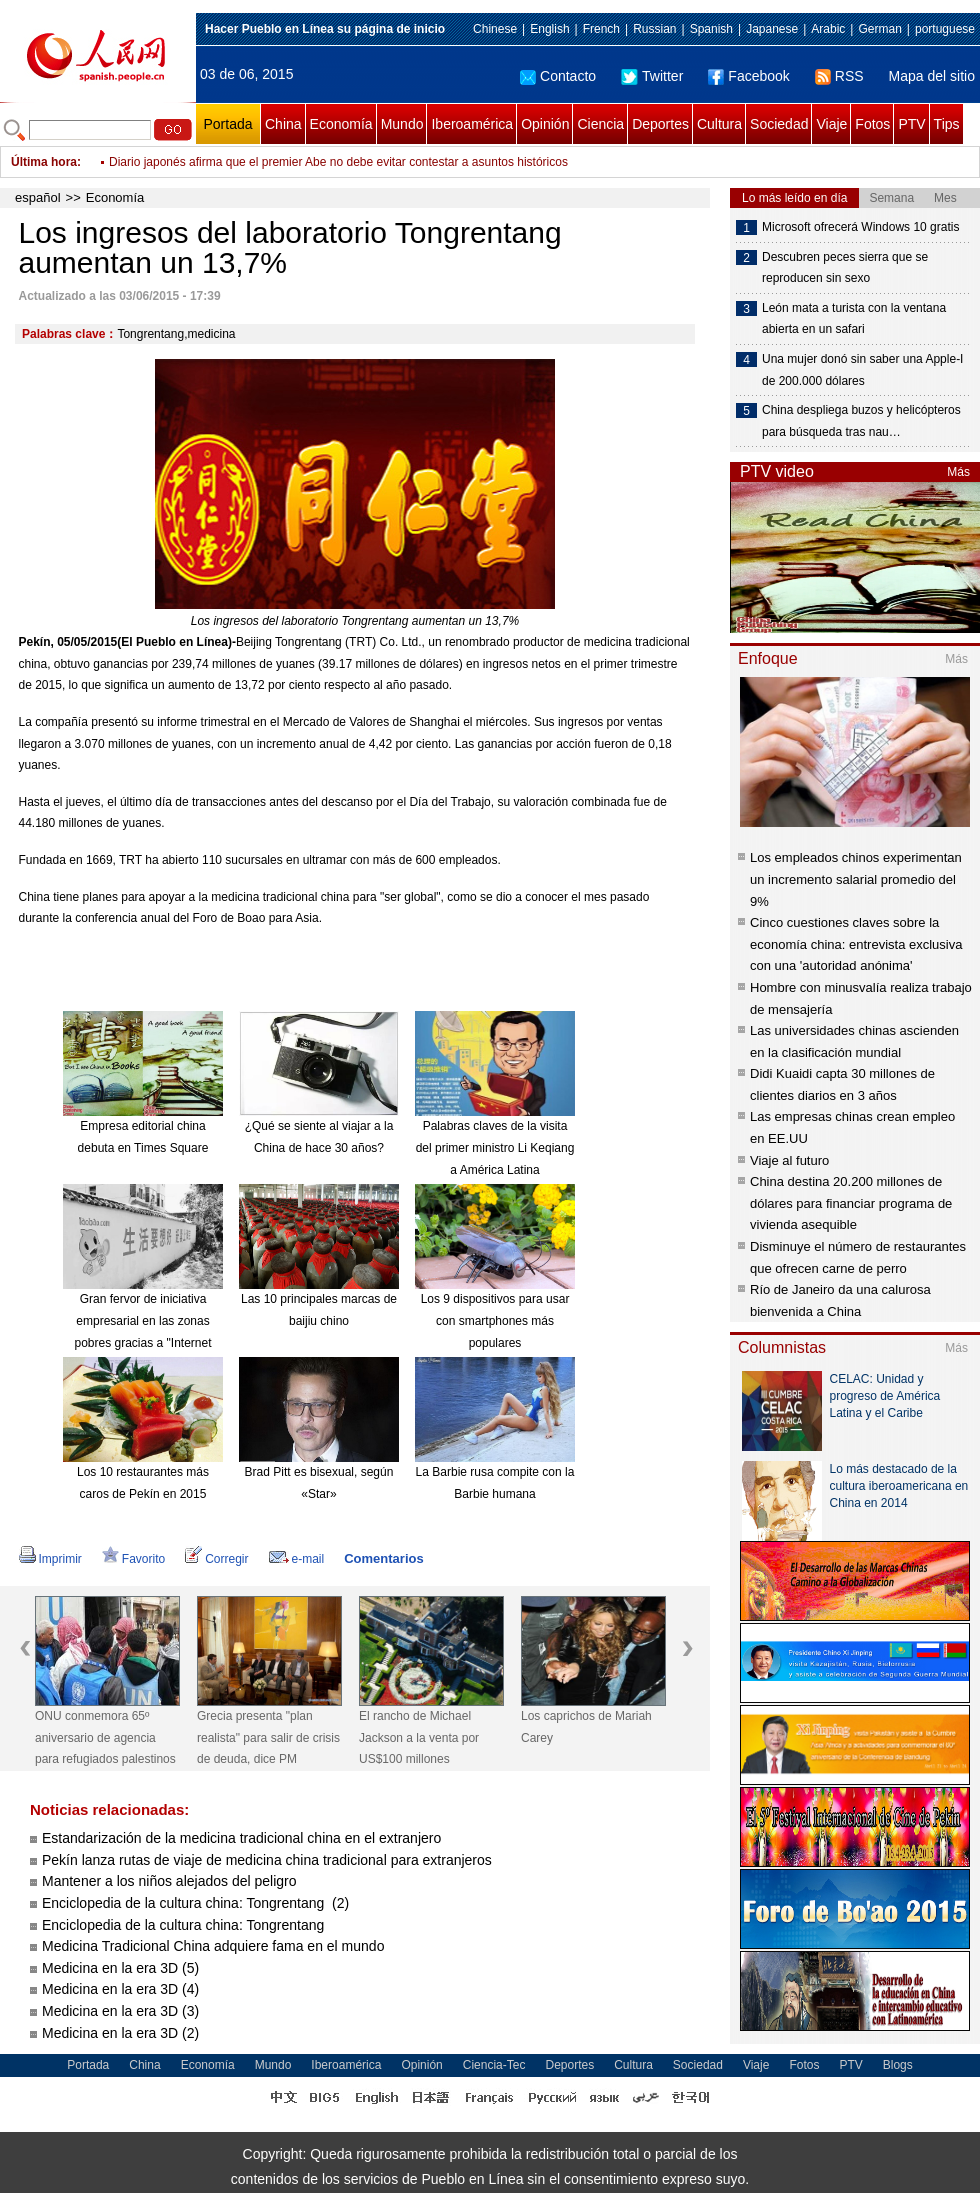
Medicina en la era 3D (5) (120, 1968)
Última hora (44, 162)
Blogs (898, 2065)
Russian (654, 29)
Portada (227, 124)
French (601, 29)
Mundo (402, 124)
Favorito (133, 1559)
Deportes (660, 124)
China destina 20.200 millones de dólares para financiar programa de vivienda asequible (851, 1203)
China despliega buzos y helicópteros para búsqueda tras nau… (861, 421)
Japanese (772, 29)
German (879, 29)
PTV (911, 124)
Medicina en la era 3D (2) (120, 2033)
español (38, 197)
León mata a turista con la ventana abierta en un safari (854, 319)
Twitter (652, 76)
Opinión (545, 124)
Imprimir (50, 1559)
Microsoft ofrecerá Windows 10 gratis (860, 227)
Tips (947, 124)
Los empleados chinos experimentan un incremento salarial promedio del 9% (856, 879)
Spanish (711, 29)
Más (958, 472)
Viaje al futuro (789, 1160)
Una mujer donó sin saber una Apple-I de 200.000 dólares (862, 370)
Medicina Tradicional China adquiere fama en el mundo (213, 1946)
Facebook (748, 76)
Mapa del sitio (932, 76)
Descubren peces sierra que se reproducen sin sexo (845, 268)
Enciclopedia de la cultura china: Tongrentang (185, 1925)
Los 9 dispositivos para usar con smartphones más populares (495, 1320)
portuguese (945, 29)
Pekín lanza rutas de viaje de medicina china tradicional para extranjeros (267, 1860)
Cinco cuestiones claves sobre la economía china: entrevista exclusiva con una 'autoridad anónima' (856, 944)
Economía (341, 124)
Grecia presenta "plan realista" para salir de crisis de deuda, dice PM (268, 1737)
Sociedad (779, 124)
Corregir (216, 1559)
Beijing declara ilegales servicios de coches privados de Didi (269, 162)
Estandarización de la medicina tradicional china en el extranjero (241, 1838)
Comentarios (383, 1558)
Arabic (828, 29)
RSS (839, 76)
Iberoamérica (472, 124)
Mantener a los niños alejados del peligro (169, 1881)
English (549, 29)
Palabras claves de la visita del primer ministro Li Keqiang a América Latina (495, 1147)
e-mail (297, 1559)
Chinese (495, 29)
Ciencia (600, 124)
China (283, 124)
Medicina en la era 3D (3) (120, 2011)
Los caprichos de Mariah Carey (586, 1727)
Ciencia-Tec (494, 2065)
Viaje (831, 124)
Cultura (719, 124)
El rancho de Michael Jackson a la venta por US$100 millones (419, 1737)
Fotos (872, 124)
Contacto (558, 76)
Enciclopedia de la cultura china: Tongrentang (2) (195, 1903)
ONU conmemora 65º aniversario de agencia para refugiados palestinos (105, 1737)
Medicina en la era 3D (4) (120, 1989)
